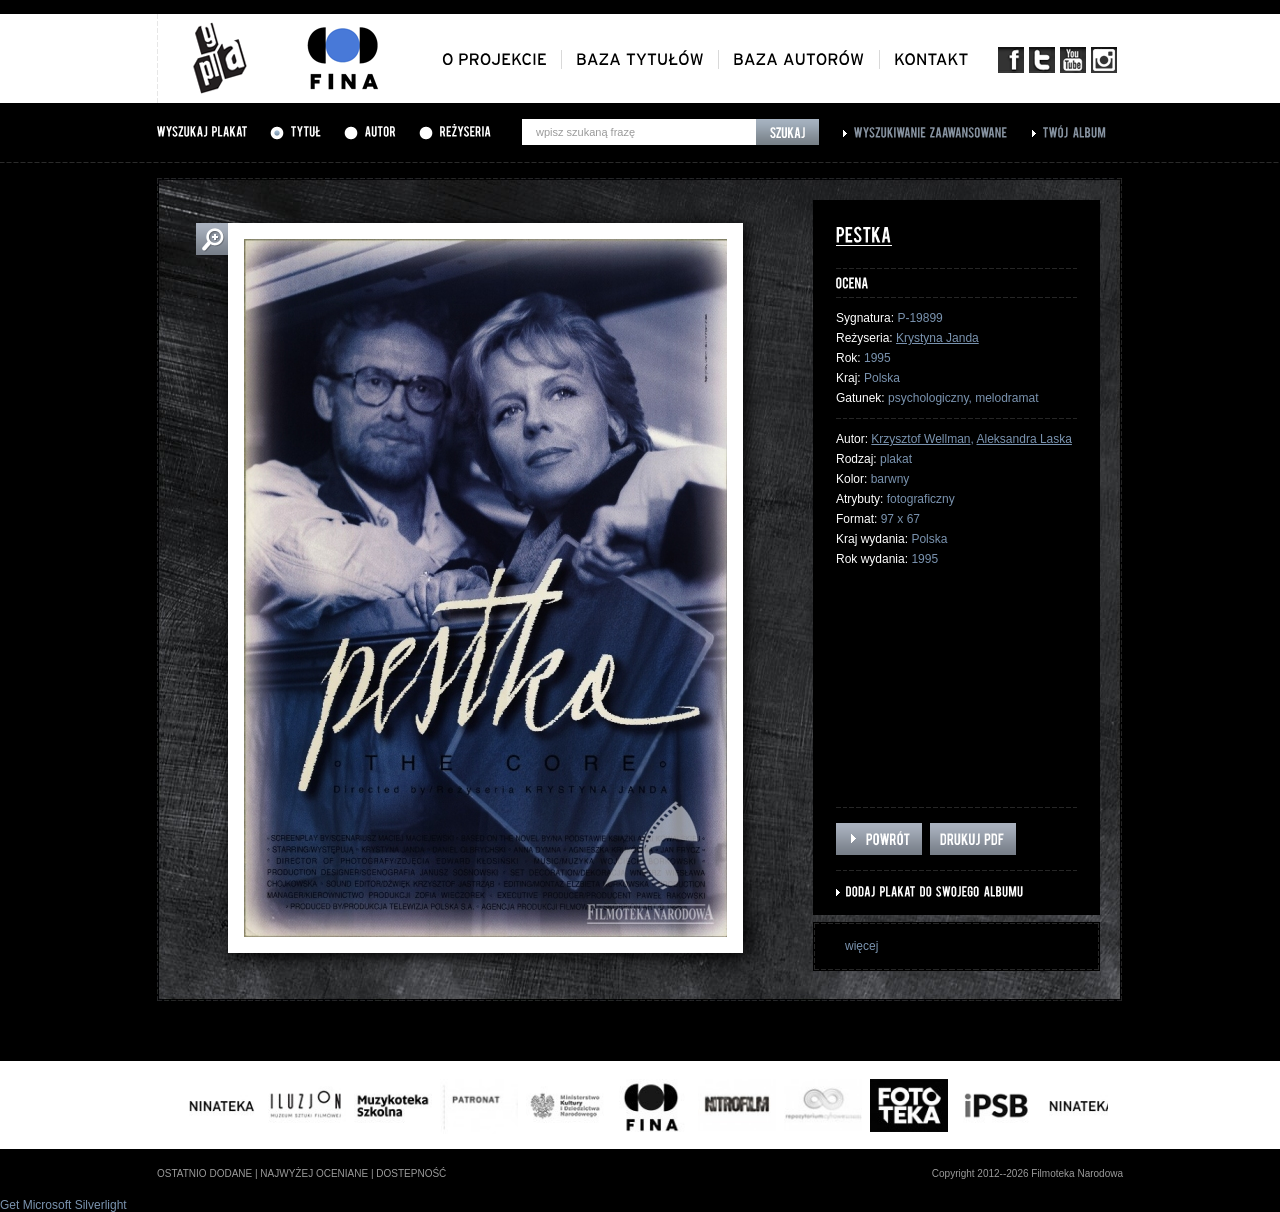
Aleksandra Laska (1024, 439)
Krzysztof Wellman (920, 439)
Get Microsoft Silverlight (63, 1205)
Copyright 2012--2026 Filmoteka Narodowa (1027, 1173)
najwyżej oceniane (314, 1173)
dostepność (411, 1173)
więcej (861, 946)
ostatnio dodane (204, 1173)
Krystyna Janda (937, 338)
